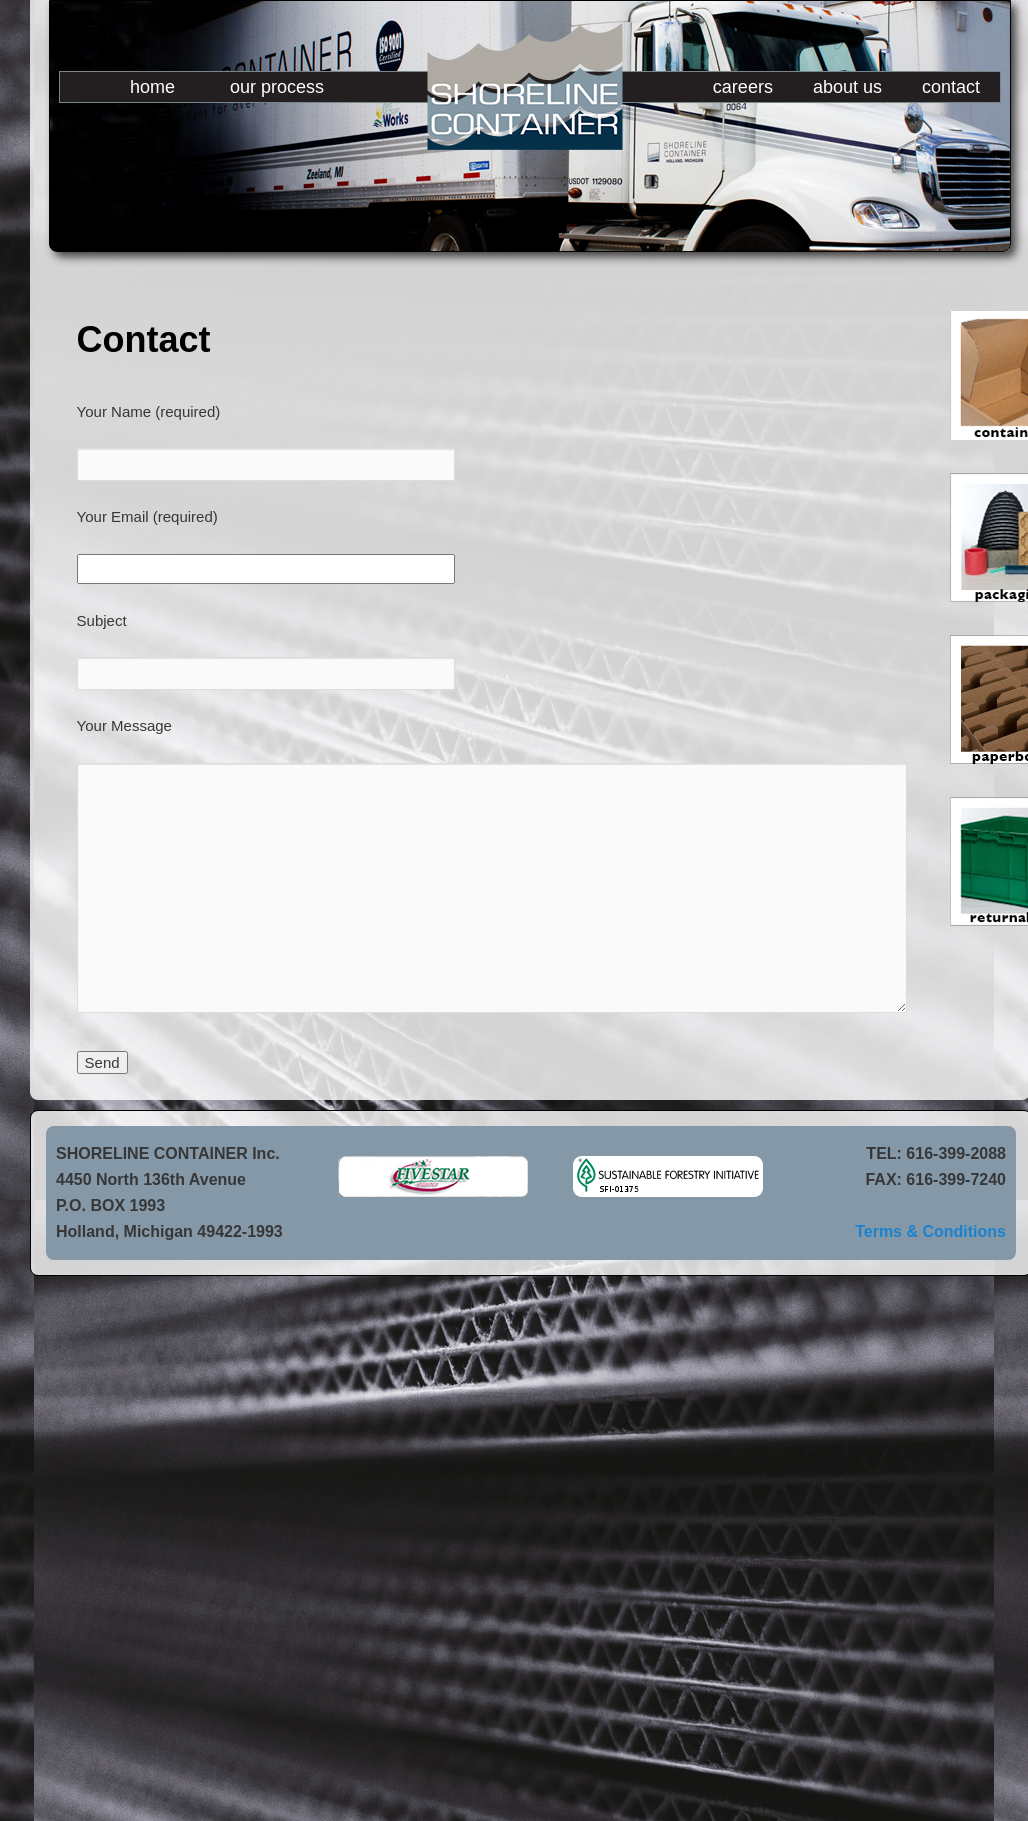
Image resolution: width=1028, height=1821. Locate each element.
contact (951, 87)
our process (277, 87)
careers (743, 87)
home (152, 87)
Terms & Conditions (930, 1231)
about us (847, 87)
